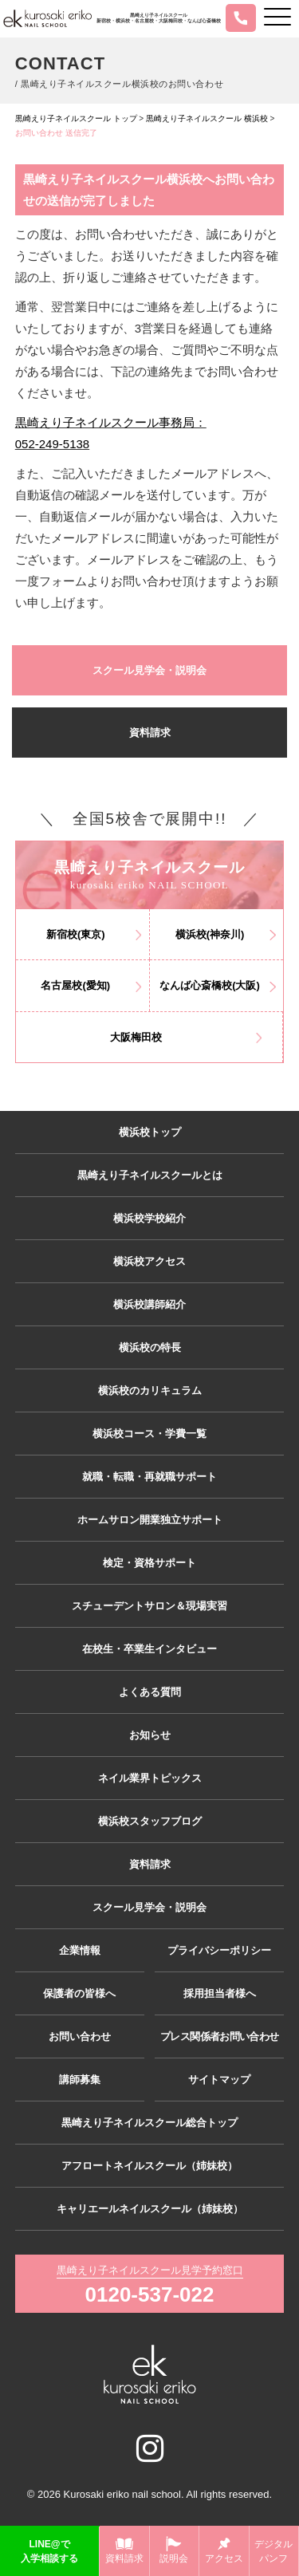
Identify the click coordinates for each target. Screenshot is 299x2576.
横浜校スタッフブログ (150, 1821)
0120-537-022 (149, 2294)
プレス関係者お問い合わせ (219, 2036)
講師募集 (79, 2080)
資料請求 (150, 733)
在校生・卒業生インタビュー (149, 1649)
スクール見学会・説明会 (149, 670)
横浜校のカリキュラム (150, 1390)
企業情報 (79, 1950)
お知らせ (150, 1735)
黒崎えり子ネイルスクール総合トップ (149, 2123)
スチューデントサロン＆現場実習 (149, 1606)
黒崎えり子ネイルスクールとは (149, 1175)
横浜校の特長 (150, 1347)
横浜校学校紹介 (149, 1218)
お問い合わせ (80, 2036)
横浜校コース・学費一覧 (149, 1434)
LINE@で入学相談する (49, 2551)
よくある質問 (150, 1692)
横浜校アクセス (149, 1261)
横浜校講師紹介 (149, 1304)
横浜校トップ (150, 1132)
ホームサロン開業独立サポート (149, 1520)
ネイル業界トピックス (150, 1778)
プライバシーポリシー (219, 1950)
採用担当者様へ (219, 1993)
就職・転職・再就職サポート (149, 1477)
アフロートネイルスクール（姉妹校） (149, 2166)
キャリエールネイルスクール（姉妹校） (150, 2209)
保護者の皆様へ (79, 1993)
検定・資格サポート (149, 1563)
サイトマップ (219, 2080)
